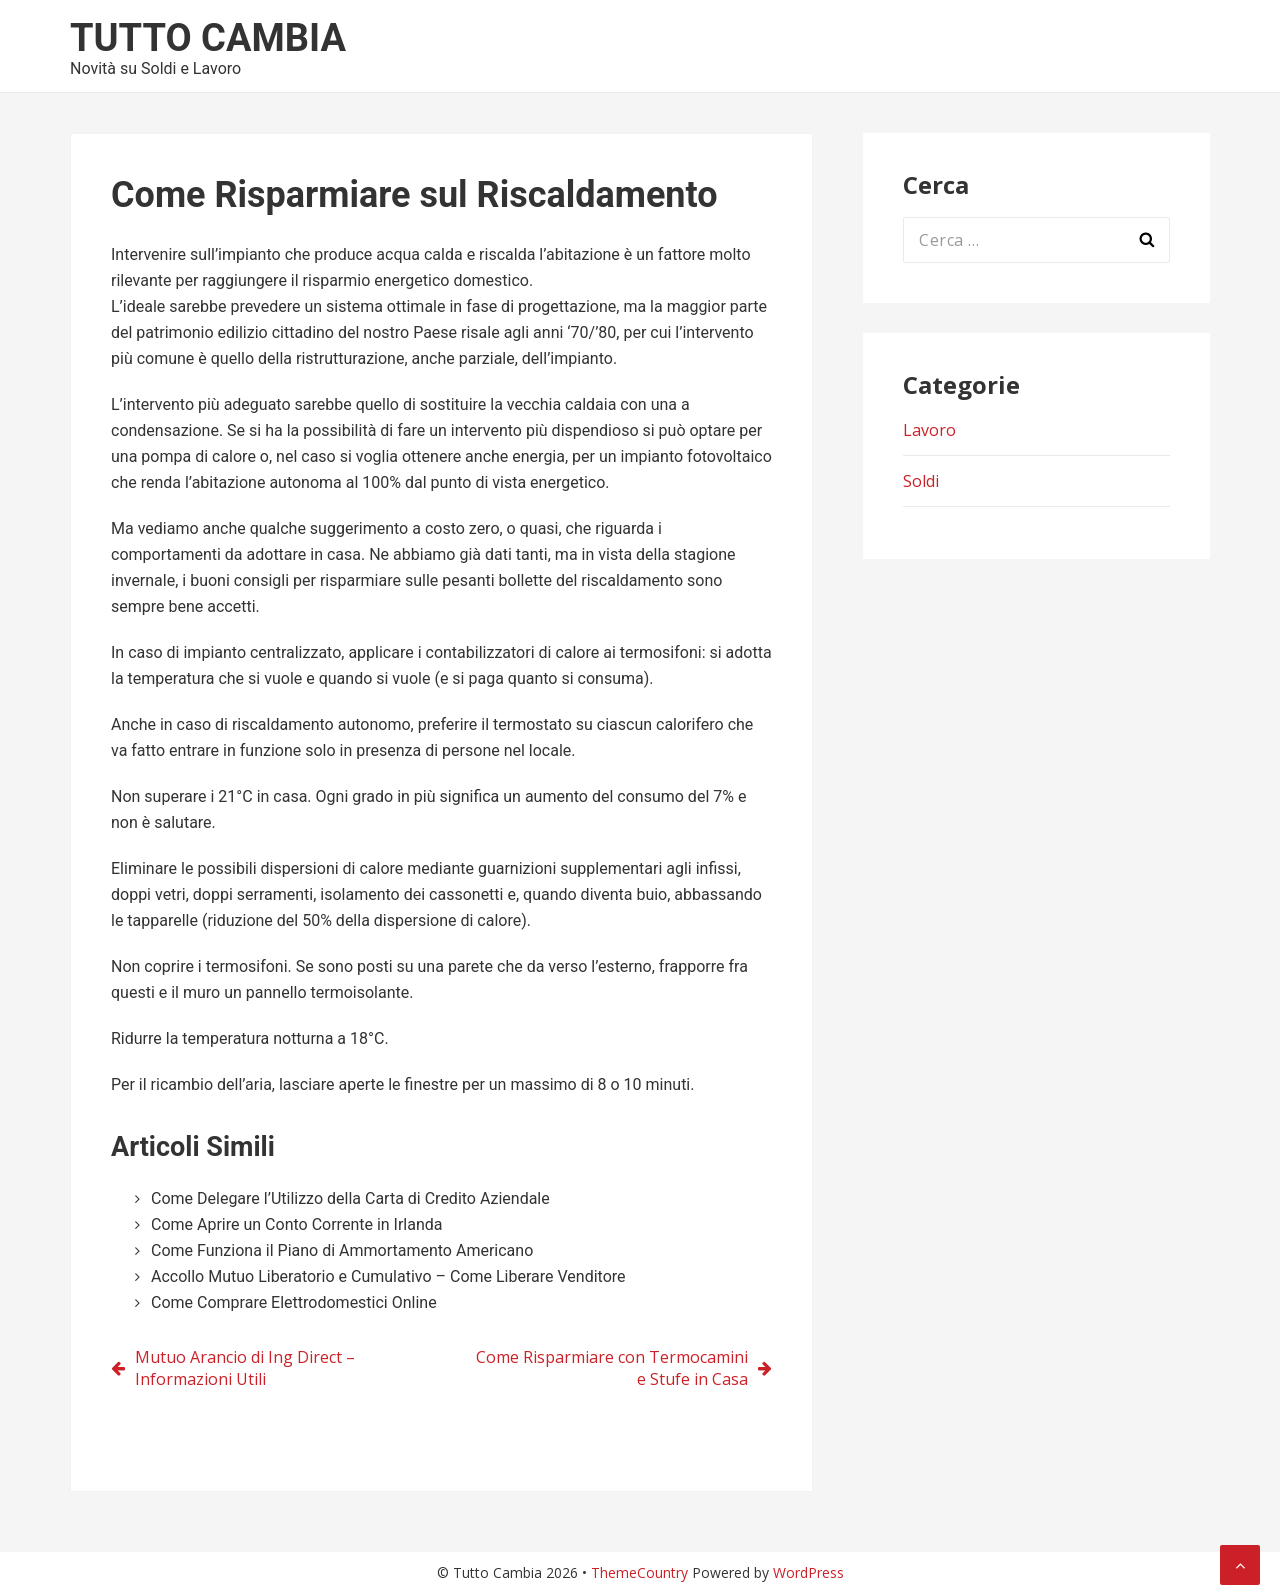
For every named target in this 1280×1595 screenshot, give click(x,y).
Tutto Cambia (208, 38)
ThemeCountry (639, 1572)
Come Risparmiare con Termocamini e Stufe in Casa (612, 1368)
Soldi (921, 481)
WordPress (808, 1572)
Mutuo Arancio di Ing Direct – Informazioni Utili (245, 1368)
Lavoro (929, 430)
